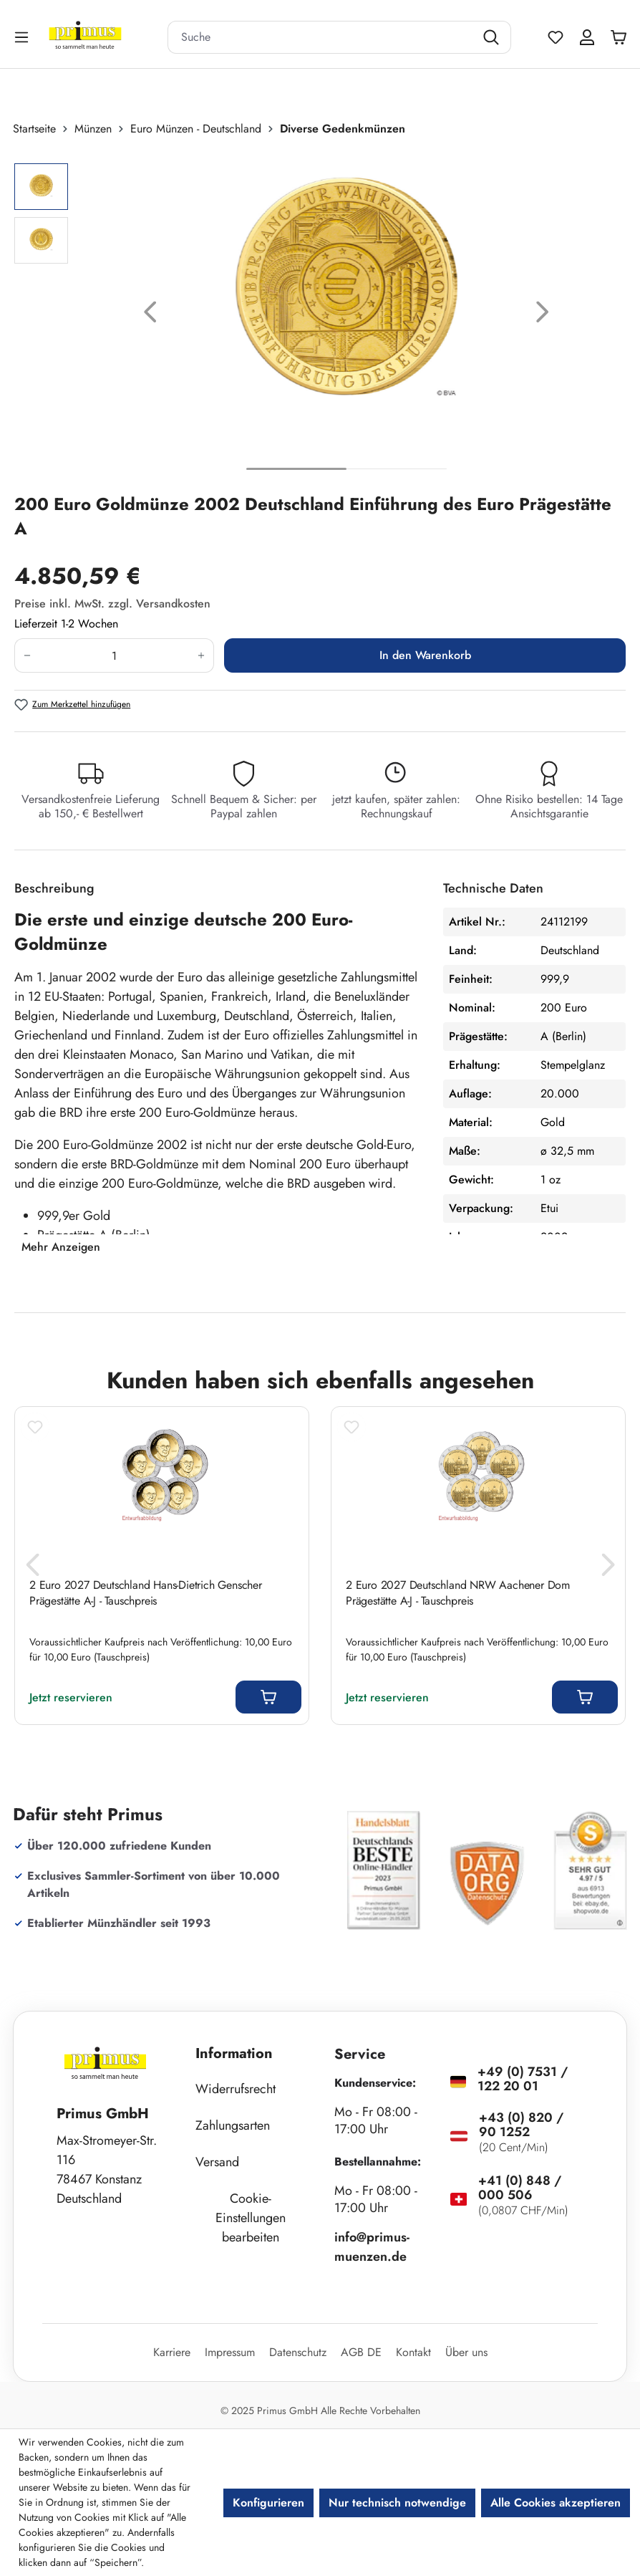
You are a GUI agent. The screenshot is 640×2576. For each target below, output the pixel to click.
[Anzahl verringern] (26, 655)
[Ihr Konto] (587, 37)
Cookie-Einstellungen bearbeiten (250, 2217)
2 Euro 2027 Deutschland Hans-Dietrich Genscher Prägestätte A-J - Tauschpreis (145, 1593)
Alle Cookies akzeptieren (555, 2502)
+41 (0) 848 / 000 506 (519, 2187)
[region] (320, 315)
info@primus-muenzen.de (371, 2247)
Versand (217, 2162)
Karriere (171, 2352)
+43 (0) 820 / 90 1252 (521, 2124)
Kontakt (413, 2352)
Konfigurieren (268, 2502)
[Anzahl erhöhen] (201, 655)
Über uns (466, 2352)
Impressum (230, 2352)
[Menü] (23, 37)
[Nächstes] (542, 315)
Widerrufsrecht (235, 2089)
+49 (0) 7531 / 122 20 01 (522, 2079)
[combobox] (321, 37)
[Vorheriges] (150, 315)
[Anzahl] (114, 655)
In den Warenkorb (425, 655)
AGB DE (361, 2352)
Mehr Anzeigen (60, 1247)
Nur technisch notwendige (397, 2502)
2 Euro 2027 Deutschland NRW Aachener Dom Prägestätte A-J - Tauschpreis (458, 1593)
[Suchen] (493, 37)
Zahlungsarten (232, 2125)
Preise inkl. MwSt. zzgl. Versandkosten (112, 603)
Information (234, 2053)
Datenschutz (297, 2352)
